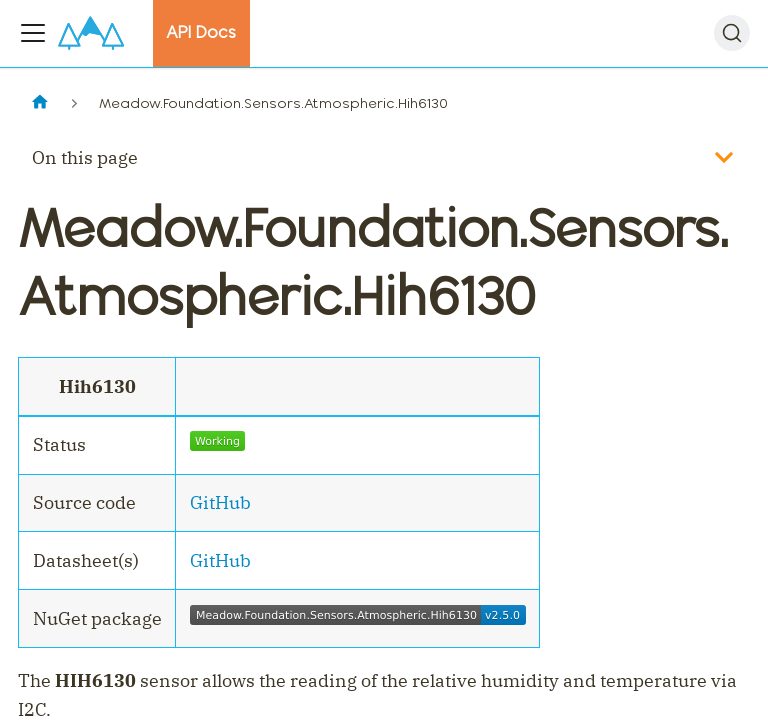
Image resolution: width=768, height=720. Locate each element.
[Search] (732, 33)
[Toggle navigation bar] (33, 33)
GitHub (220, 502)
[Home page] (39, 103)
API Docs (201, 32)
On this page (85, 157)
